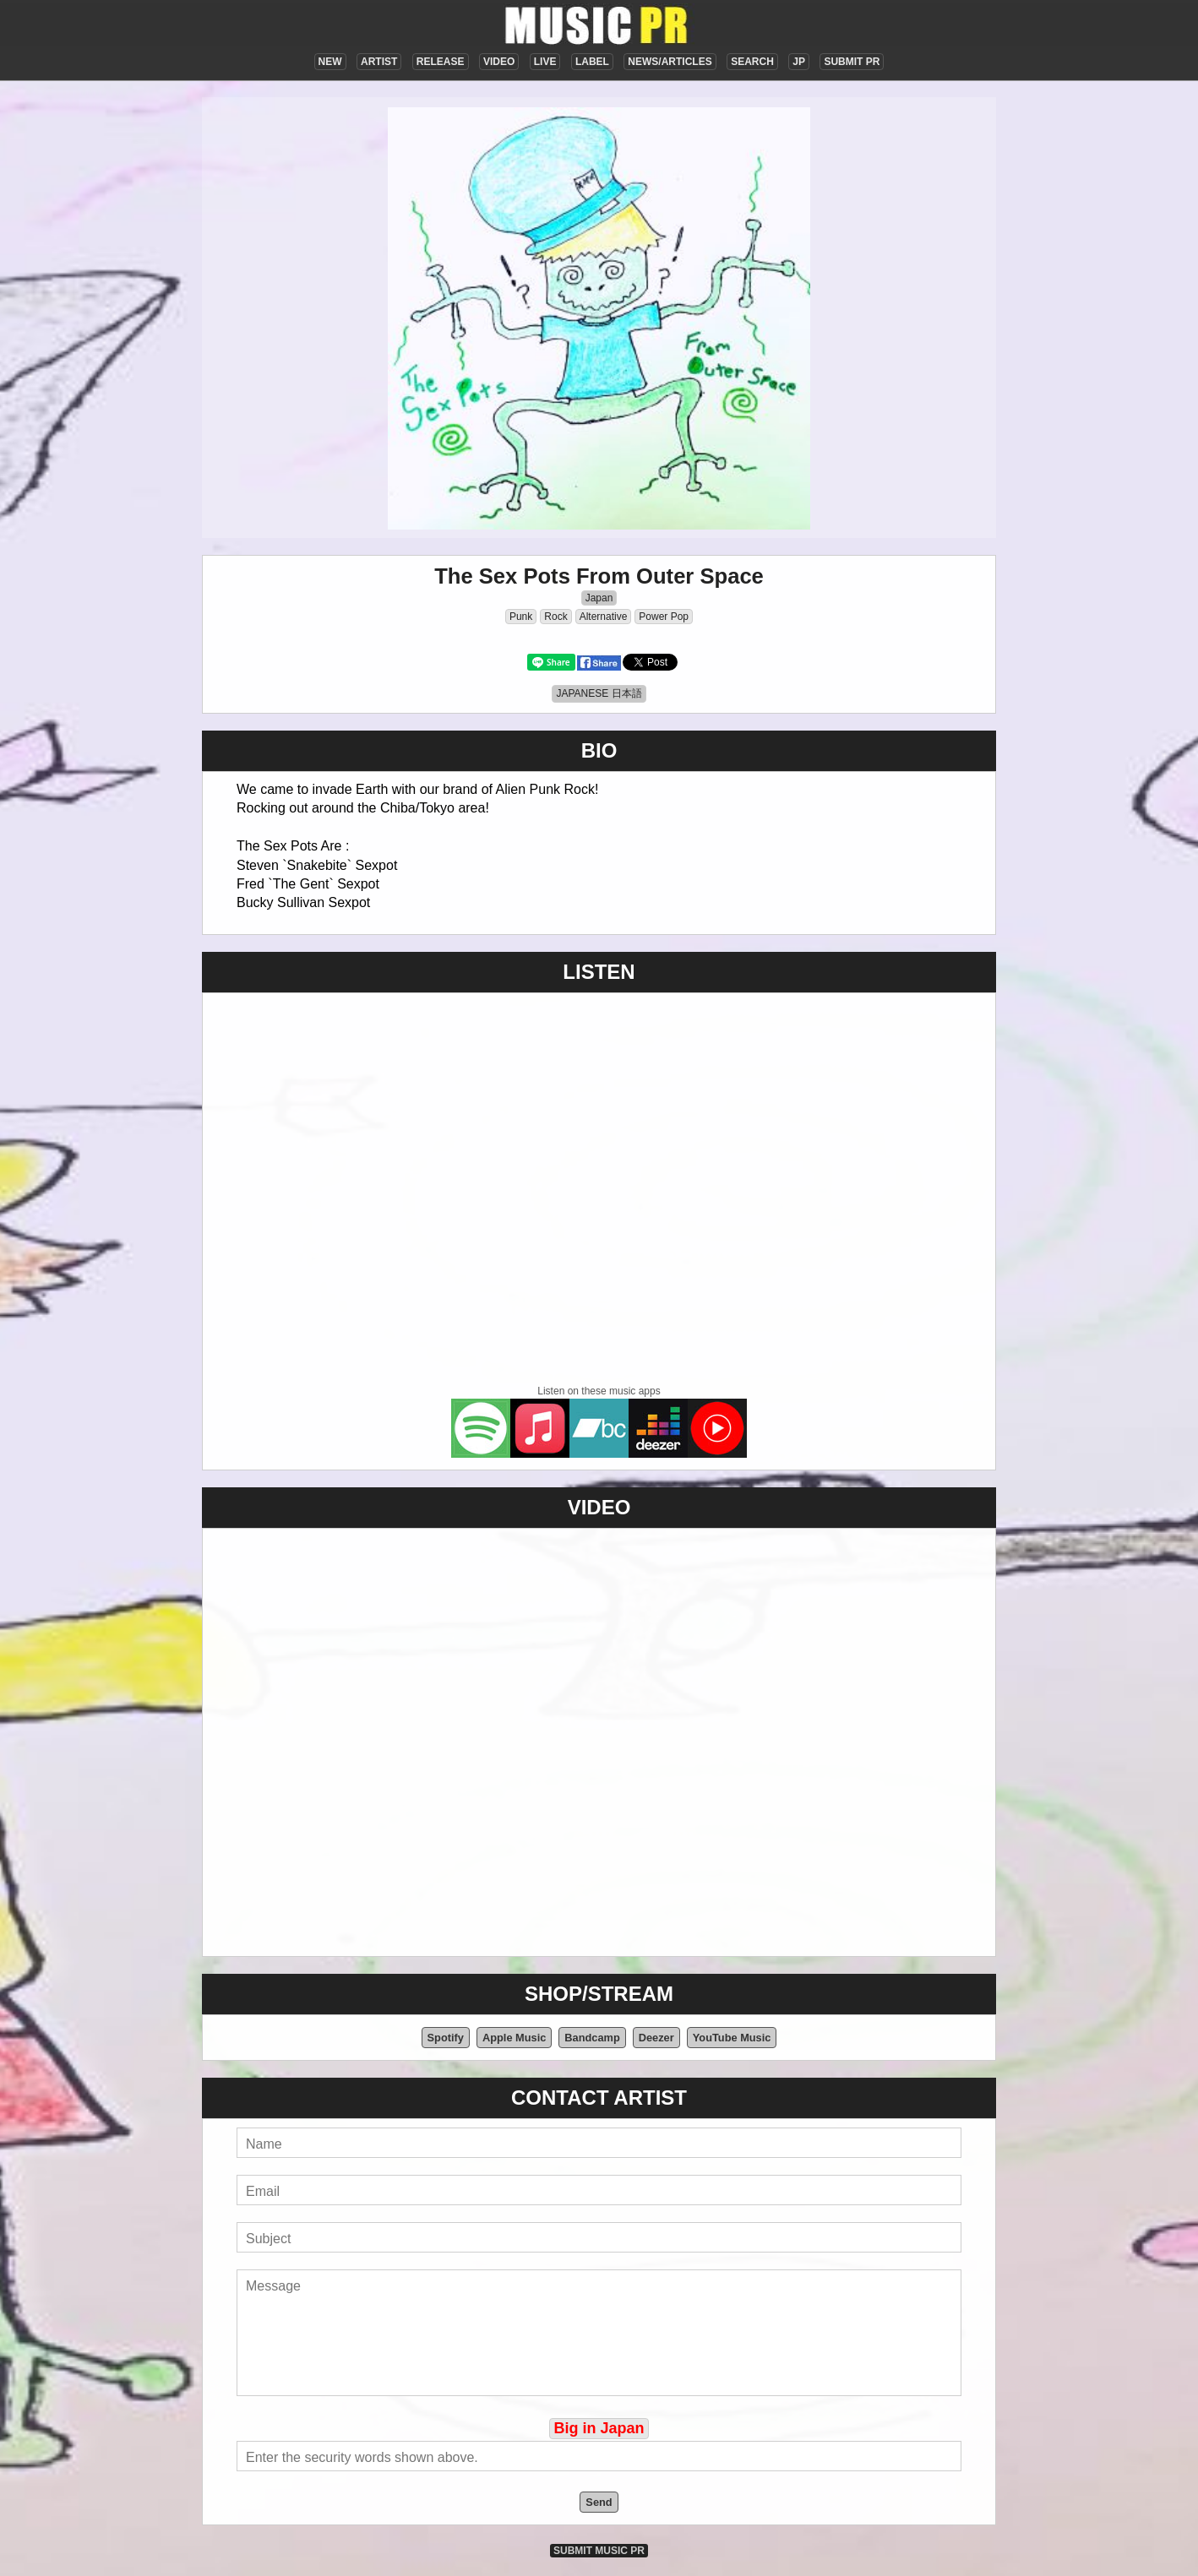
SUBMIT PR (851, 62)
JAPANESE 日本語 (598, 693)
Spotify (445, 2037)
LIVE (545, 62)
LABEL (592, 62)
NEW (330, 62)
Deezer (656, 2037)
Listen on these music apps (598, 1391)
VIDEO (499, 62)
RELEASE (441, 62)
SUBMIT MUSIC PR (599, 2551)
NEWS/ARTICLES (669, 62)
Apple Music (514, 2037)
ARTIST (379, 62)
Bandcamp (591, 2037)
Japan (599, 598)
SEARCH (752, 62)
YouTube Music (732, 2037)
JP (798, 62)
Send (598, 2502)
